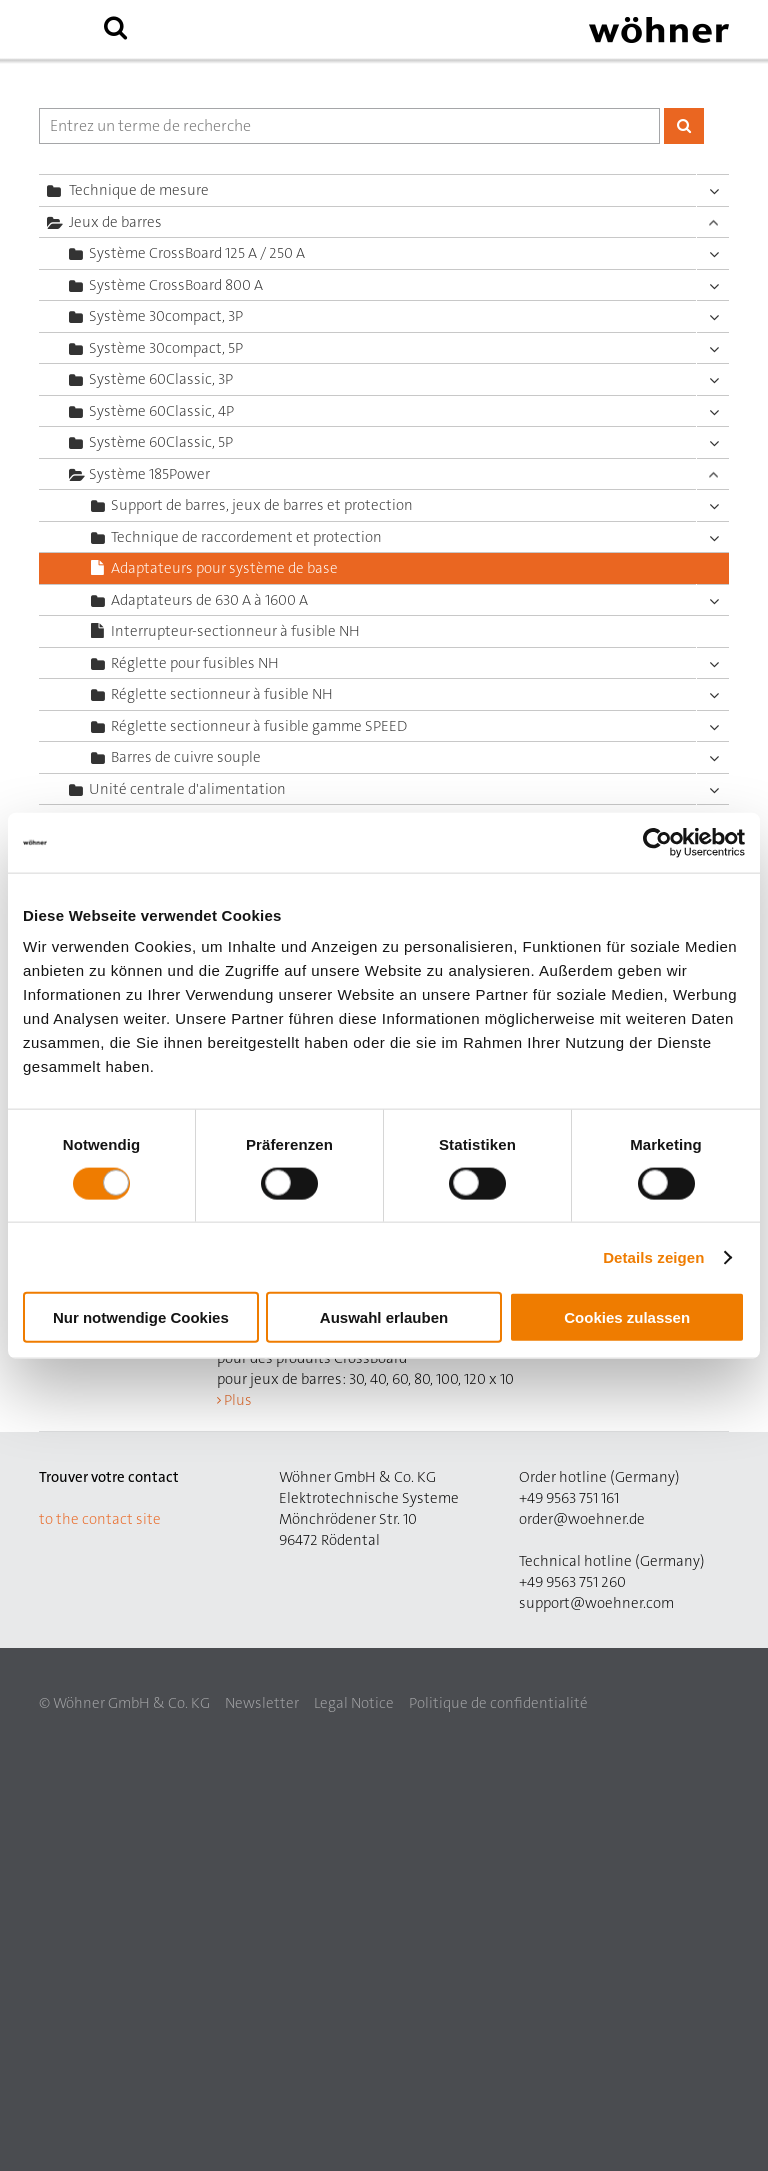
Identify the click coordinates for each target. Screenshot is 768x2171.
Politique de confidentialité (498, 1703)
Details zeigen (653, 1256)
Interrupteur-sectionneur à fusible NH (235, 631)
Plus (238, 1400)
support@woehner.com (596, 1603)
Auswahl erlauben (384, 1317)
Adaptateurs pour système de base (224, 568)
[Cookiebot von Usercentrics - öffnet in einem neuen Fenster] (657, 842)
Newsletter (262, 1703)
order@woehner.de (582, 1519)
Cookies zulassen (627, 1317)
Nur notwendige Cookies (141, 1317)
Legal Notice (354, 1703)
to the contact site (100, 1519)
